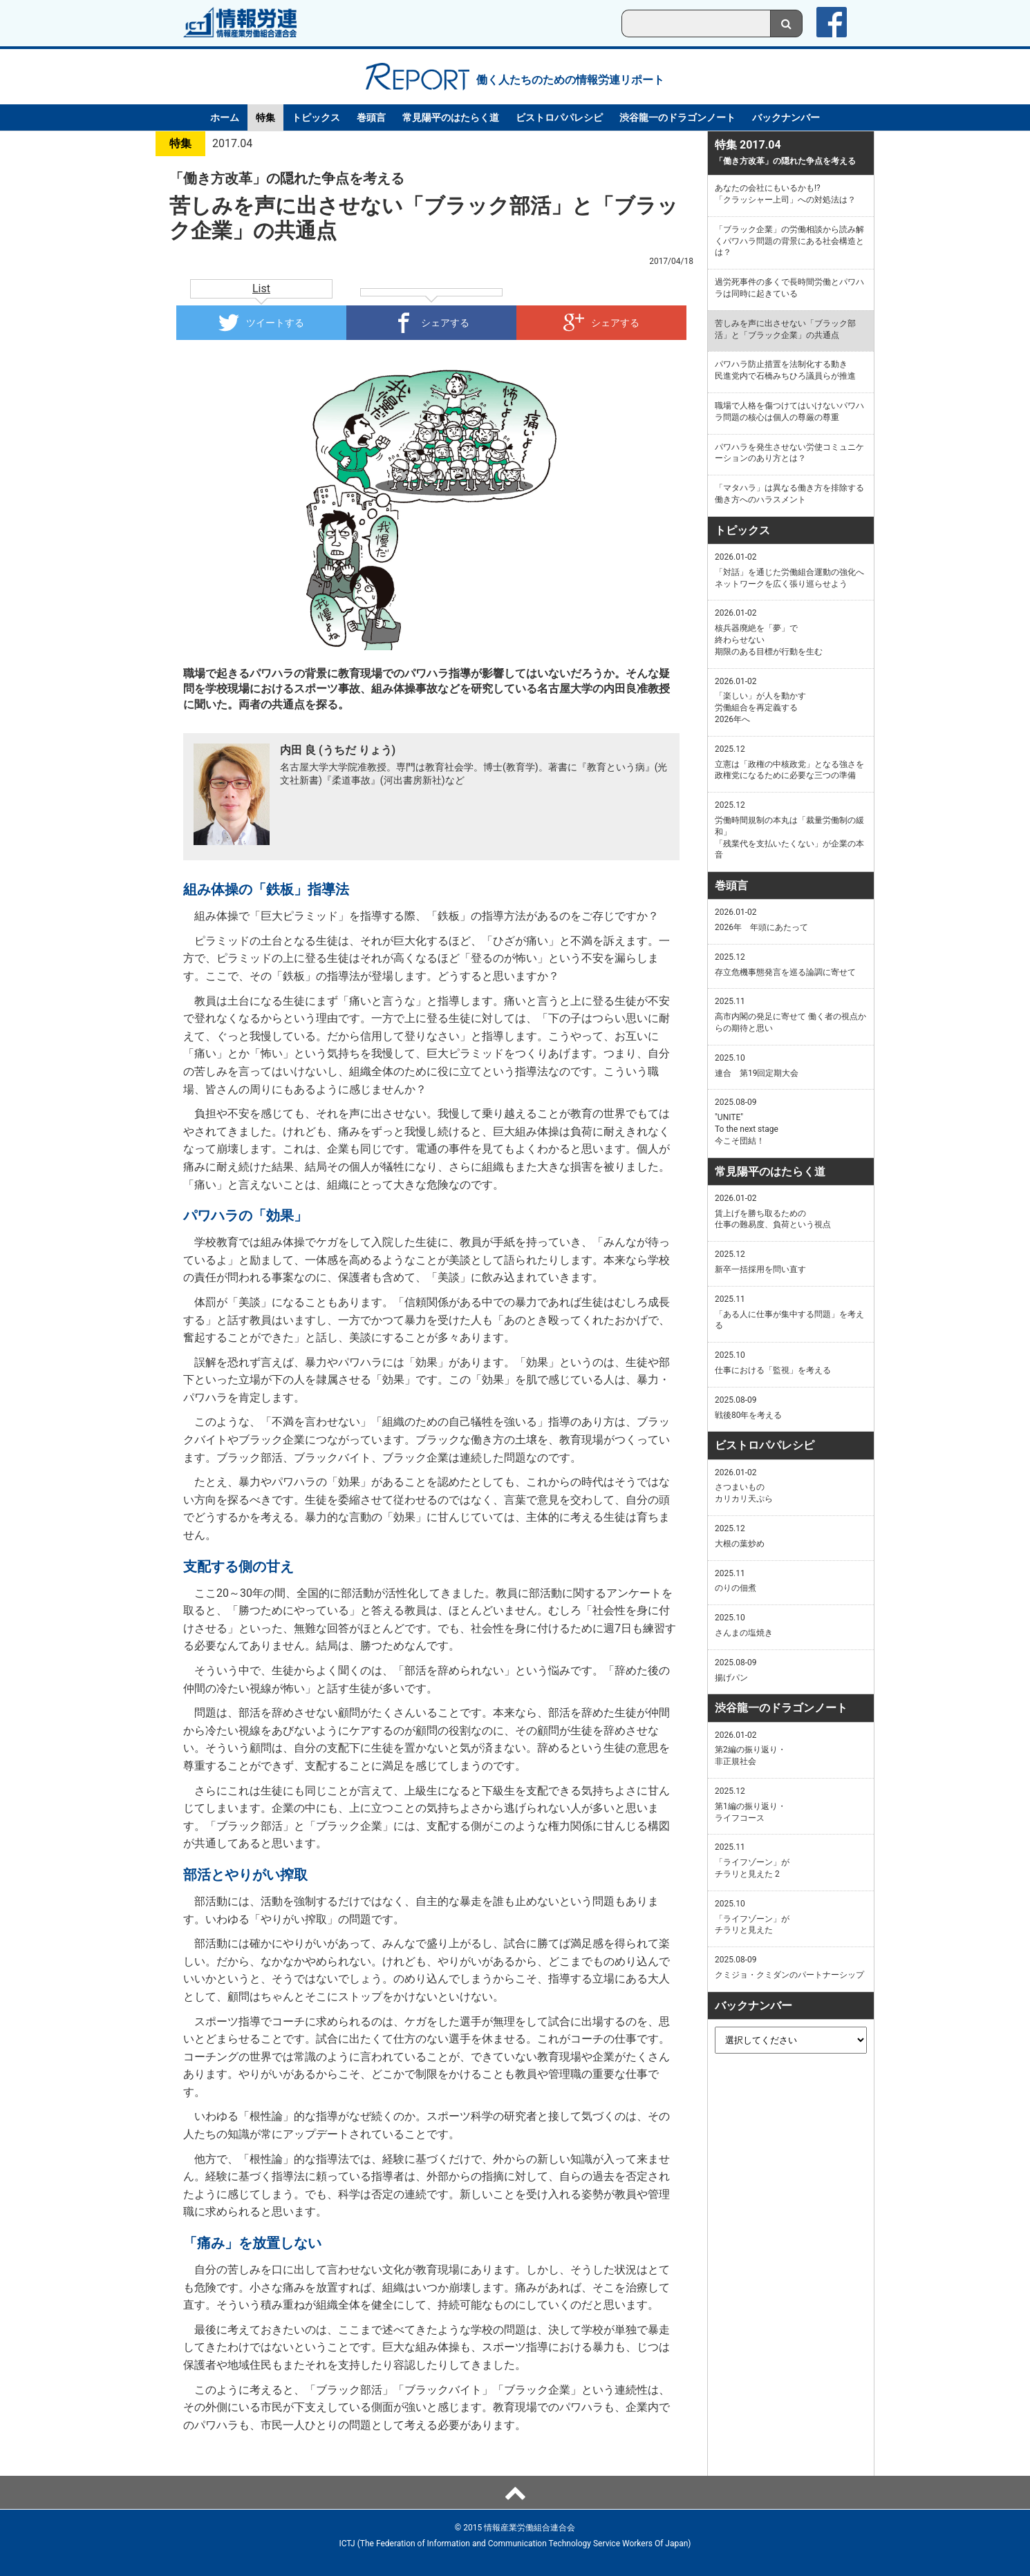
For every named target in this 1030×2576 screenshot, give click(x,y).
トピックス (316, 117)
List (261, 288)
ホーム (224, 117)
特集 (265, 117)
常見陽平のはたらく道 (450, 117)
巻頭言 (371, 117)
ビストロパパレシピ (559, 117)
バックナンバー (786, 117)
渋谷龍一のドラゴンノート (677, 117)
